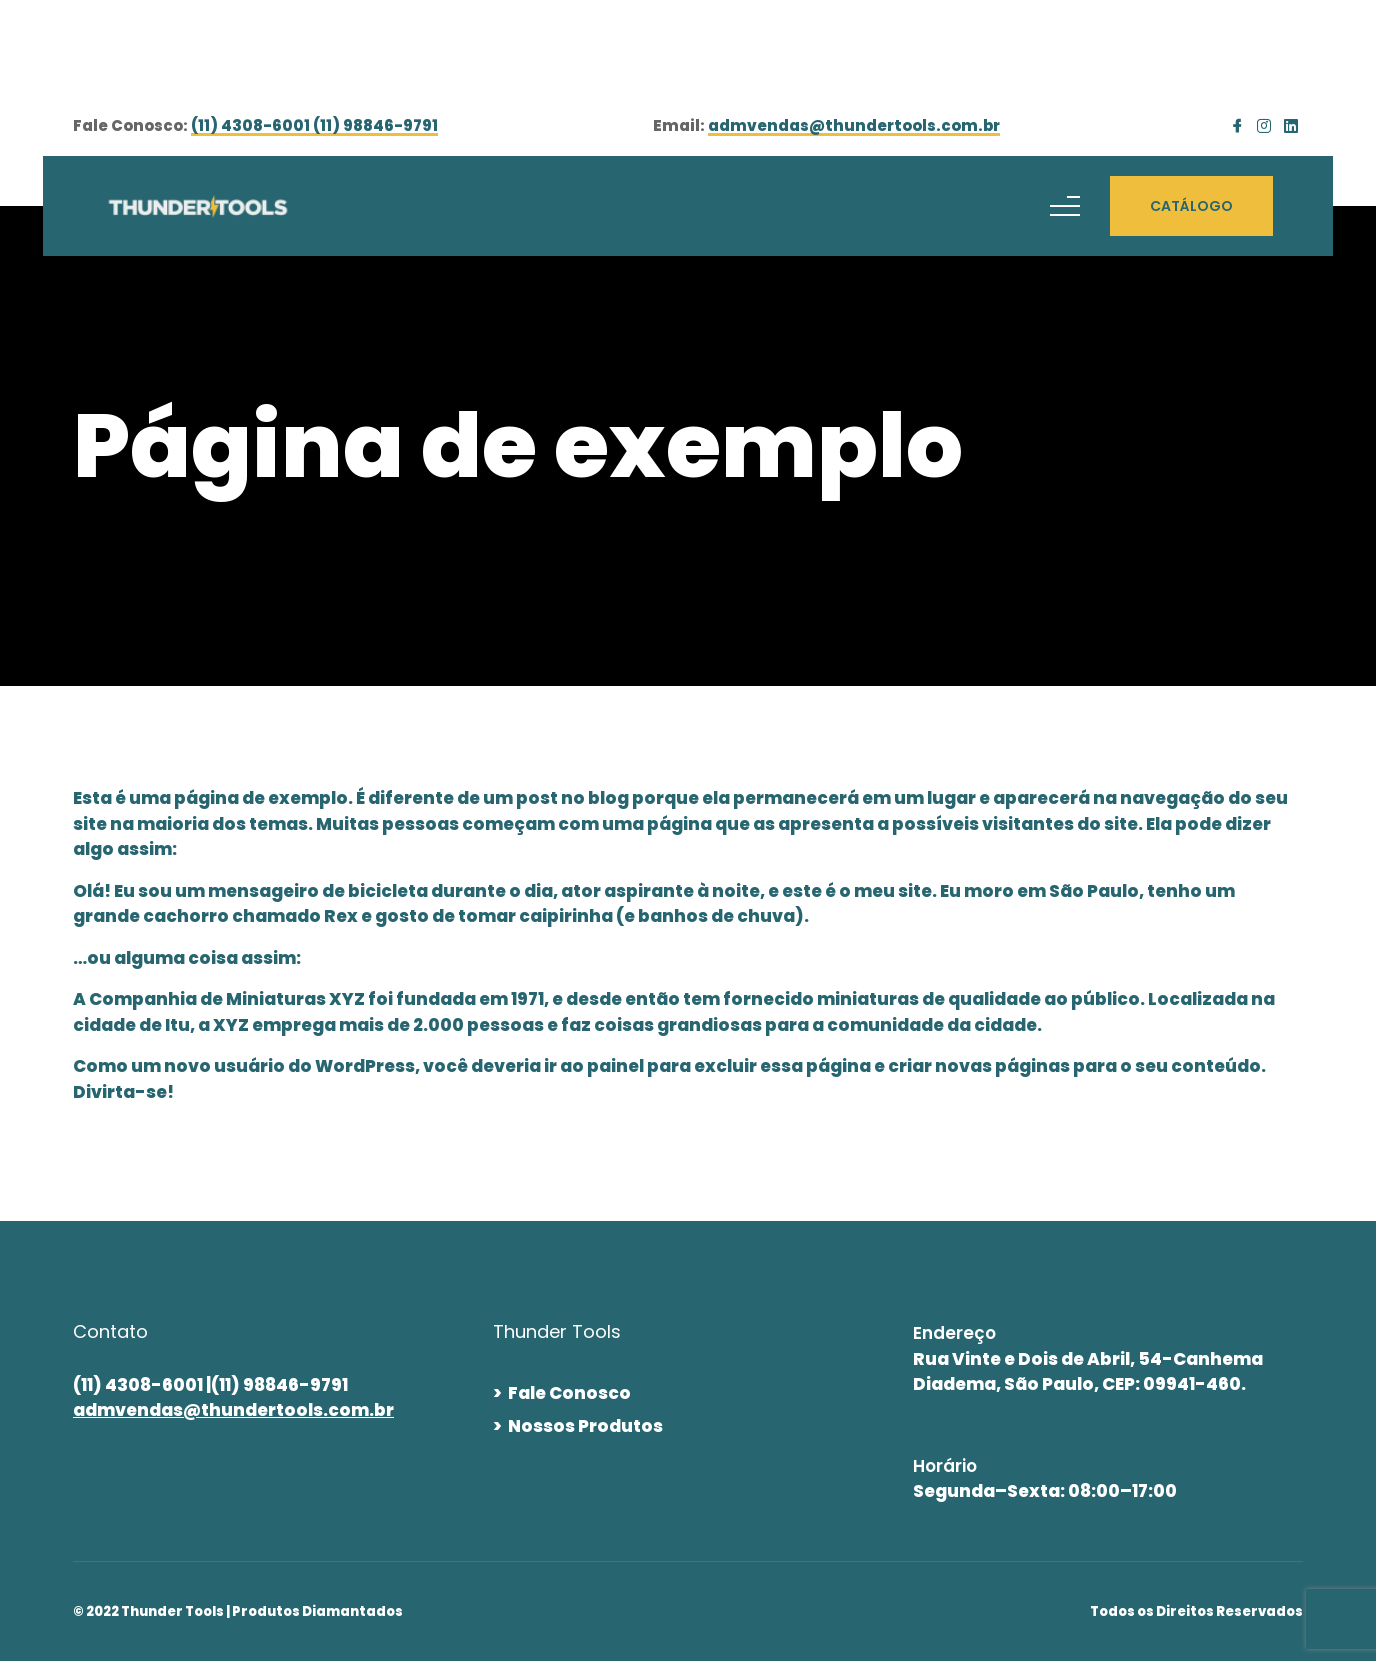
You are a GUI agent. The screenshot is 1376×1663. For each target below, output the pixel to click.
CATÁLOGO (1191, 206)
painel (615, 1066)
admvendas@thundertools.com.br (854, 127)
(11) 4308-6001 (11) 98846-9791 (314, 127)
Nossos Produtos (585, 1426)
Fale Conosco (569, 1393)
